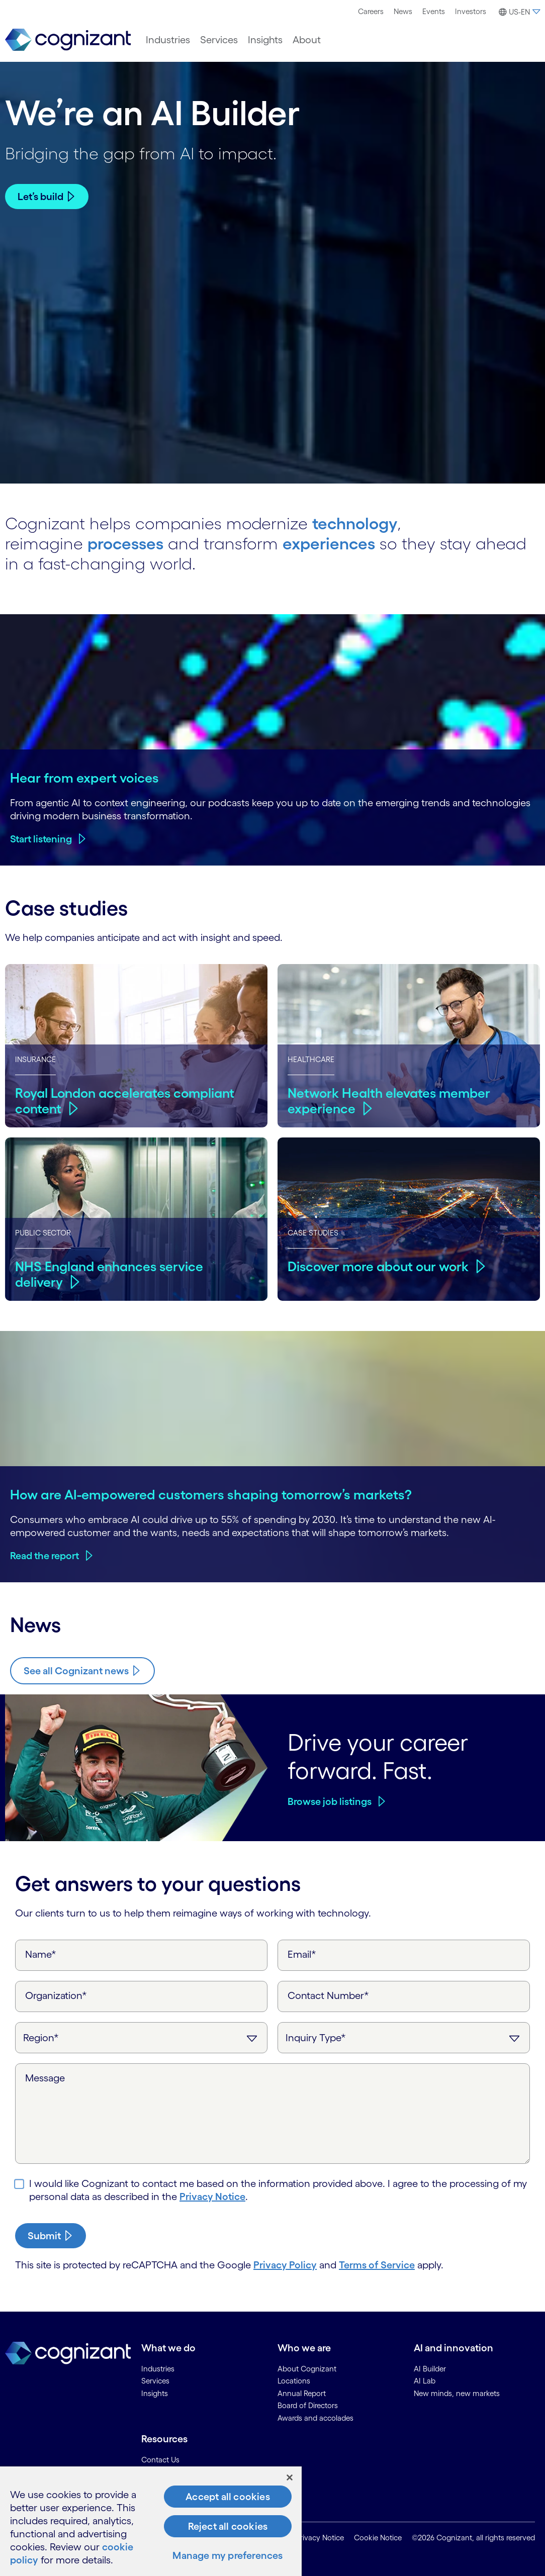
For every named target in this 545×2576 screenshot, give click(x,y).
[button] (518, 12)
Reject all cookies (228, 2526)
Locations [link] (294, 2380)
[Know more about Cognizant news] (82, 1670)
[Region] (141, 2037)
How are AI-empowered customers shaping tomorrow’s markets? (211, 1494)
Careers (371, 11)
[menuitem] (371, 11)
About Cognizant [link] (307, 2368)
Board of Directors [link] (308, 2405)
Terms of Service (377, 2264)
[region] (151, 2521)
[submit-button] (50, 2235)
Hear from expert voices (84, 777)
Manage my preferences (227, 2555)
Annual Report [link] (302, 2393)
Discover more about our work (378, 1266)
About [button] (307, 39)
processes (125, 543)
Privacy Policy (285, 2264)
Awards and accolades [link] (315, 2418)
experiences (329, 543)
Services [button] (219, 39)
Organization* (56, 1995)
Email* (302, 1954)
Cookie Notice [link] (378, 2537)
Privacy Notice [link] (320, 2537)
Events (433, 11)
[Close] (290, 2477)
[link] (68, 40)
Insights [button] (265, 39)
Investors (470, 11)
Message (45, 2077)
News (403, 11)
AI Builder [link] (430, 2368)
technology (354, 523)
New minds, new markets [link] (457, 2393)
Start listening (41, 838)
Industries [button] (168, 39)
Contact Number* (328, 1995)
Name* (40, 1954)
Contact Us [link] (160, 2459)
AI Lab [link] (424, 2380)
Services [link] (155, 2380)
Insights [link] (154, 2393)
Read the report (44, 1555)
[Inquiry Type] (404, 2037)
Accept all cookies (228, 2496)
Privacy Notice (212, 2196)
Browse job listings (330, 1801)
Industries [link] (157, 2368)
